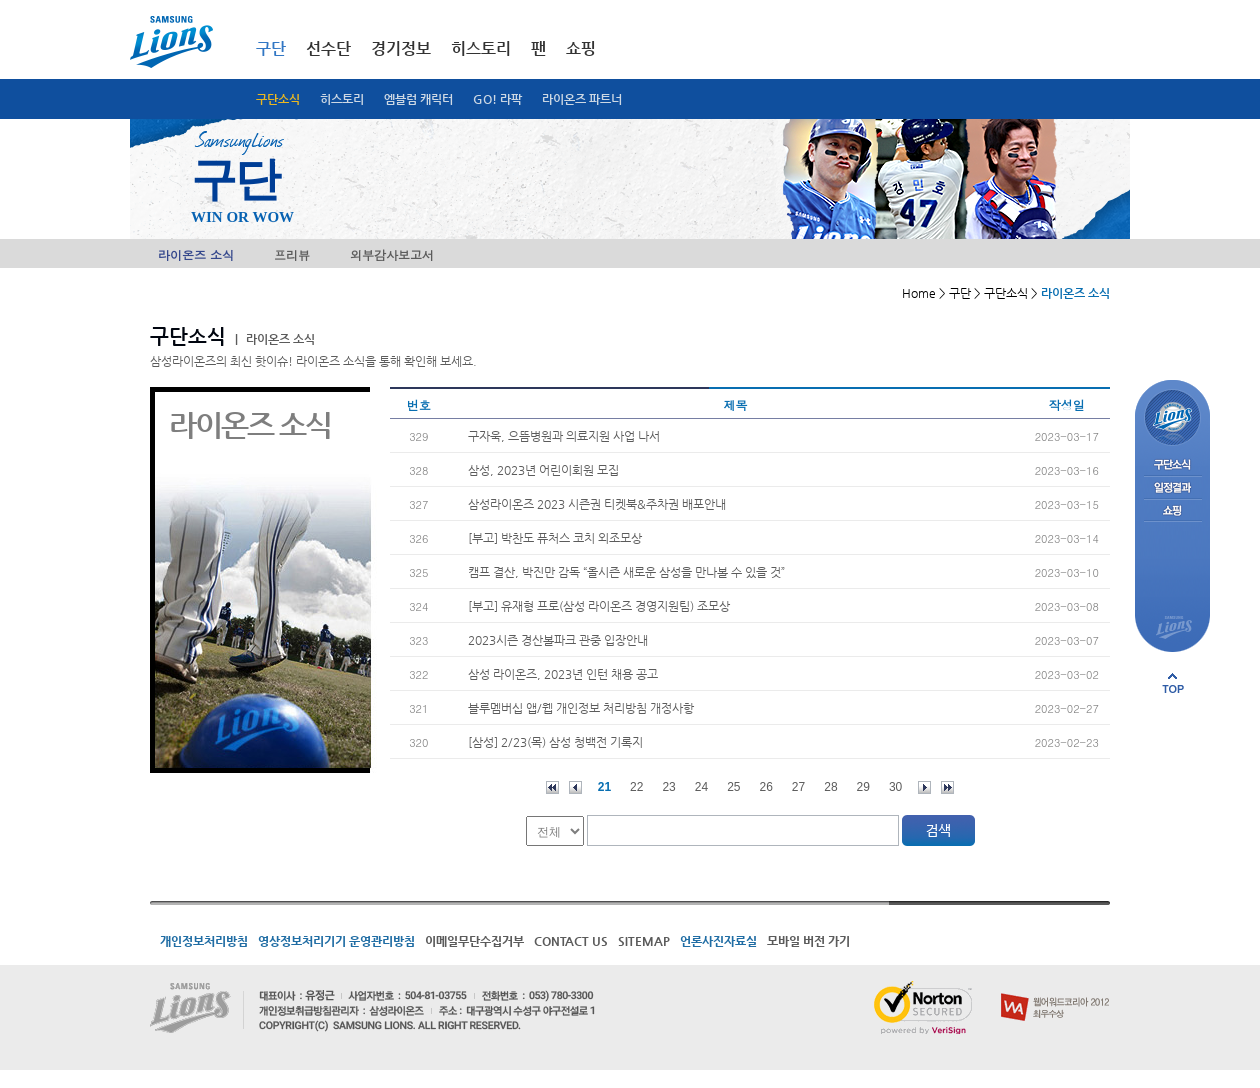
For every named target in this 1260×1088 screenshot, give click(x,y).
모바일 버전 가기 (808, 941)
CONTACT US (571, 941)
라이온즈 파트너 (582, 99)
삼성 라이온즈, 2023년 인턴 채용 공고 (563, 674)
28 (830, 787)
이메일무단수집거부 (474, 941)
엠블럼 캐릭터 (418, 99)
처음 (552, 787)
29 (863, 787)
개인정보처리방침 (204, 941)
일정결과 (1172, 488)
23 (668, 787)
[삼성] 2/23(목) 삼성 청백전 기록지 (555, 742)
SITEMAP (644, 941)
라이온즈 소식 (196, 254)
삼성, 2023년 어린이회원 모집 (543, 470)
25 (733, 787)
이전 (575, 787)
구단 (271, 48)
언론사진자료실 (718, 941)
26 (766, 787)
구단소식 (278, 99)
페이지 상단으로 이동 (1173, 683)
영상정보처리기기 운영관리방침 (336, 941)
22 (636, 787)
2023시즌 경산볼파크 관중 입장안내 (558, 640)
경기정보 (401, 48)
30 (895, 787)
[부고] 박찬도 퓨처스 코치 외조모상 (555, 538)
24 (701, 787)
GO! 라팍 (497, 99)
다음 (924, 787)
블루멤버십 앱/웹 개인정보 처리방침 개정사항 (581, 708)
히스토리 (342, 99)
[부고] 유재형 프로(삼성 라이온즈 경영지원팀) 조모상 (599, 606)
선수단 (328, 48)
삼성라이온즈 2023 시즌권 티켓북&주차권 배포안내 (597, 504)
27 (798, 787)
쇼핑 (581, 48)
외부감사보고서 (392, 254)
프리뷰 (292, 254)
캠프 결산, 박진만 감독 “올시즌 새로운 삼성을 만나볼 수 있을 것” (626, 572)
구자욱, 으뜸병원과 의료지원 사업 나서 (564, 436)
